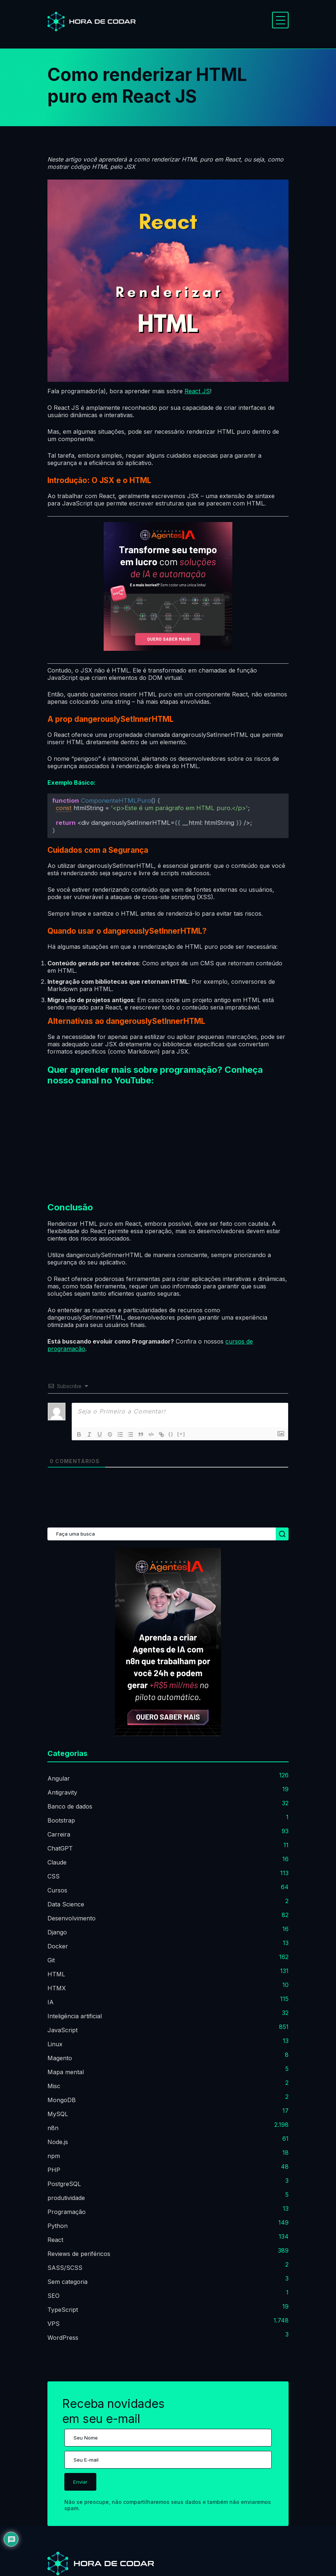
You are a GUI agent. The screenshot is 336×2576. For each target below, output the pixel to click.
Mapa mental (65, 2072)
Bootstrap (61, 1820)
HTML (56, 1974)
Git (51, 1960)
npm (53, 2156)
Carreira (58, 1834)
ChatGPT (60, 1848)
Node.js (57, 2142)
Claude (57, 1862)
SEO (53, 2295)
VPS (53, 2323)
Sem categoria (67, 2281)
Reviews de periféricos (78, 2253)
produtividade (66, 2197)
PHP (53, 2170)
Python (57, 2225)
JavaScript (62, 2030)
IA (50, 2002)
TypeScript (62, 2309)
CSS (53, 1876)
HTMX (56, 1988)
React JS (197, 391)
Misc (53, 2086)
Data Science (65, 1904)
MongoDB (61, 2100)
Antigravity (62, 1792)
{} (171, 1434)
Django (57, 1932)
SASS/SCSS (64, 2267)
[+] (181, 1434)
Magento (59, 2058)
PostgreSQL (64, 2184)
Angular (58, 1778)
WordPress (62, 2337)
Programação (66, 2211)
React (55, 2239)
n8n (52, 2128)
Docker (57, 1946)
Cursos (57, 1890)
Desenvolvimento (71, 1918)
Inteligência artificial (74, 2016)
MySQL (57, 2114)
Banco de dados (69, 1806)
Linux (54, 2044)
